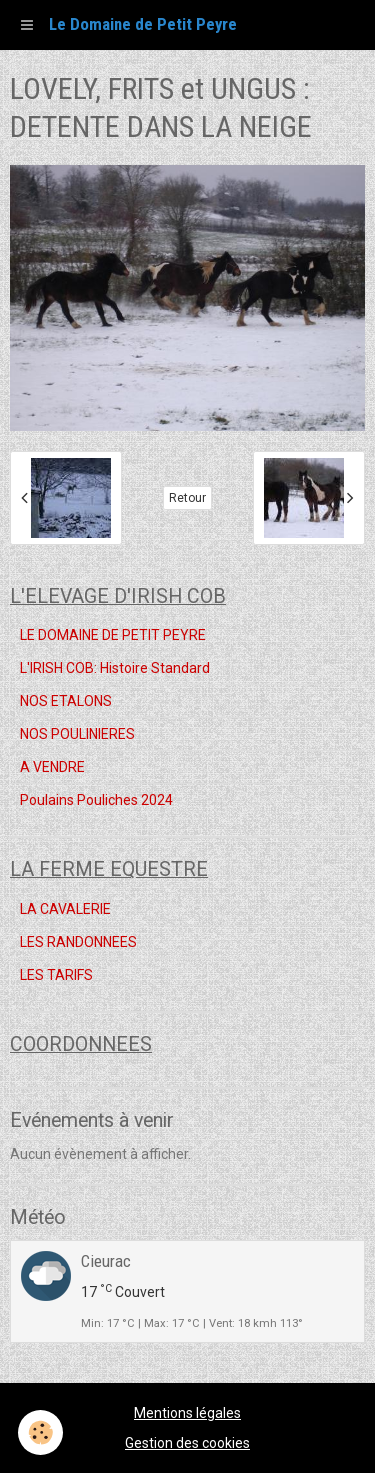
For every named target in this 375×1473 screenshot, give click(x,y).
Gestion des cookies (187, 1443)
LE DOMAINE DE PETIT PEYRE (113, 635)
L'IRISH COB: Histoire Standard (115, 668)
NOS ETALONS (66, 701)
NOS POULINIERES (77, 734)
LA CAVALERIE (65, 909)
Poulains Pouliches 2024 (96, 800)
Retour (187, 498)
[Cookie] (40, 1432)
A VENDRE (52, 767)
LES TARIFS (56, 975)
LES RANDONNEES (78, 942)
